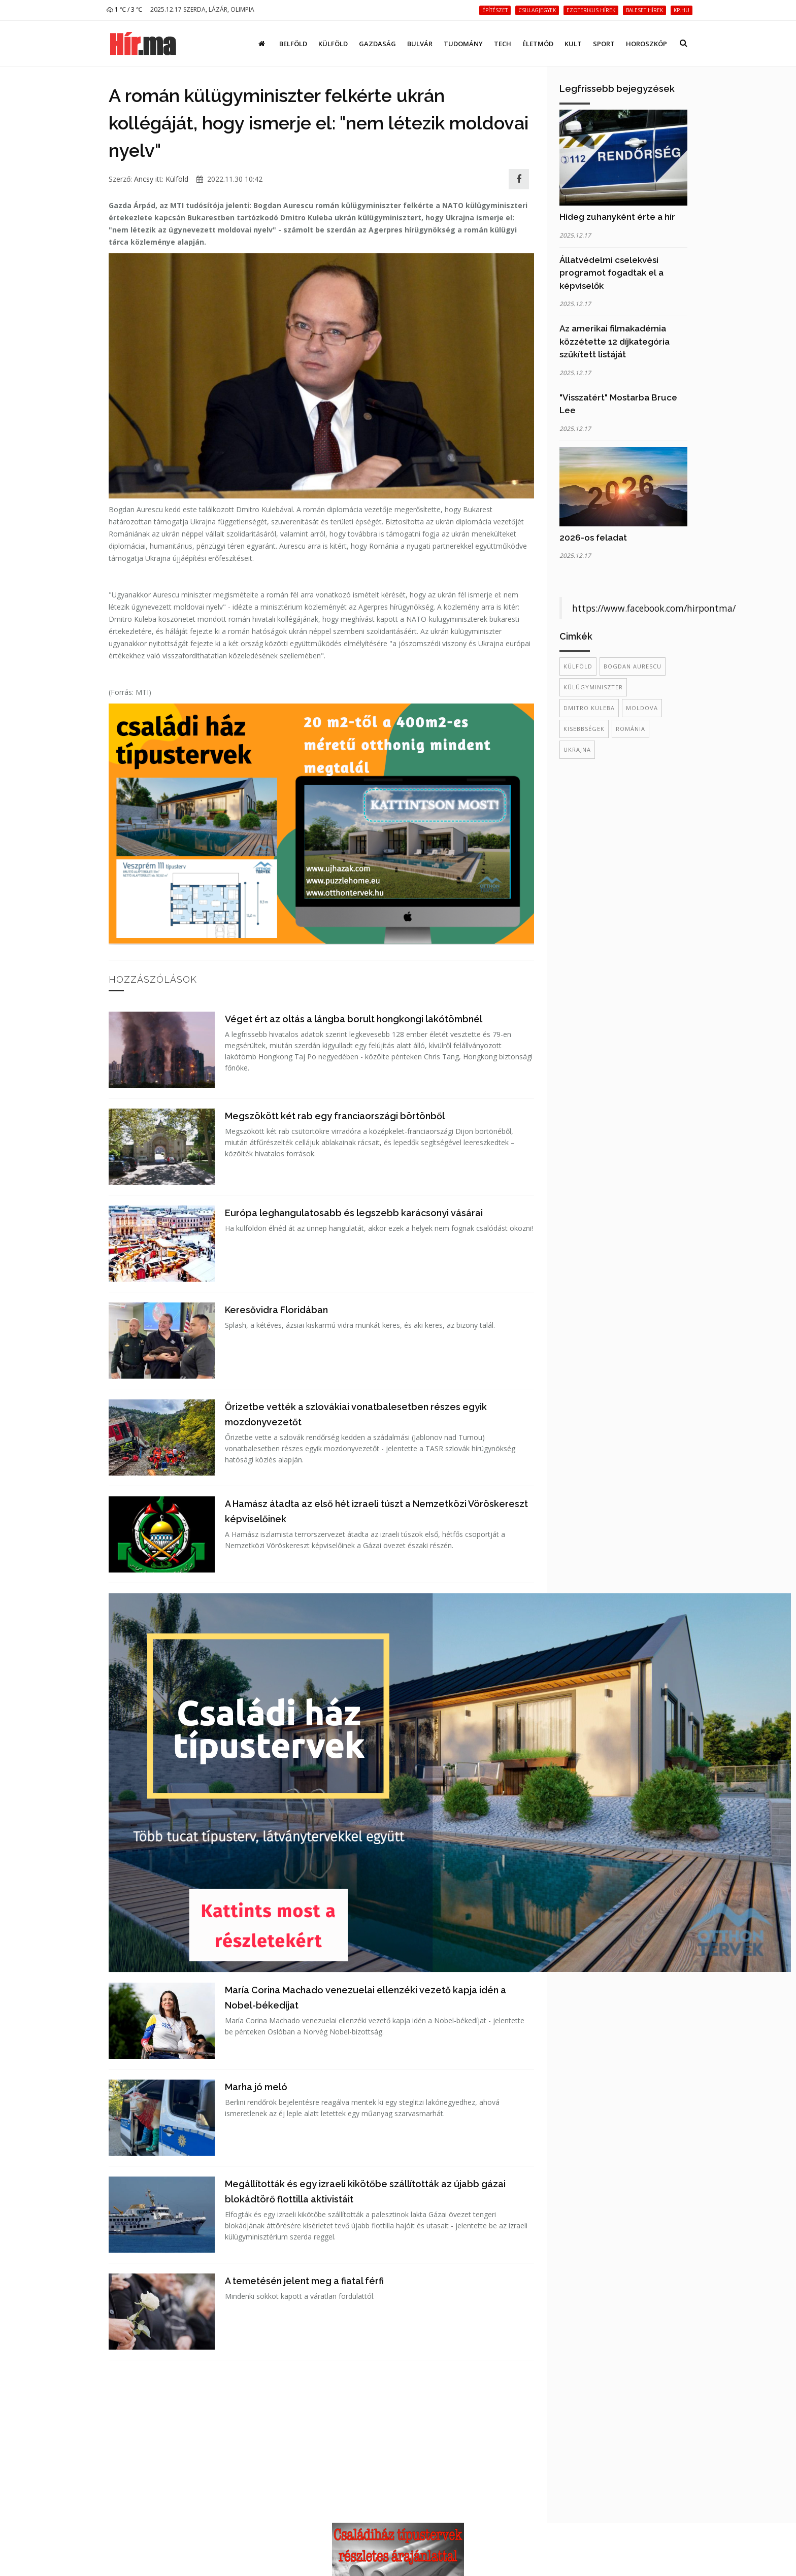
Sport (604, 43)
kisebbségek (584, 728)
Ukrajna (577, 749)
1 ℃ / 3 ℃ (124, 9)
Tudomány (463, 43)
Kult (573, 43)
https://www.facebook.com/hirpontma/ (654, 608)
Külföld (333, 43)
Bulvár (420, 43)
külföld (577, 666)
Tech (502, 43)
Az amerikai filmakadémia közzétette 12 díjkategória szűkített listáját (614, 341)
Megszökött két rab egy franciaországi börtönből (335, 1116)
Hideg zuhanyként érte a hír (617, 217)
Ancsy (143, 179)
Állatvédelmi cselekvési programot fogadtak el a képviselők (611, 273)
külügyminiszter (593, 687)
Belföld (293, 43)
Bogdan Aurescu (632, 666)
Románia (630, 728)
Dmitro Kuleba (589, 708)
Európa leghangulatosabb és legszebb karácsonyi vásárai (354, 1213)
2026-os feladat (593, 537)
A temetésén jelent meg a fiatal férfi (304, 2281)
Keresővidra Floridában (276, 1309)
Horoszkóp (646, 43)
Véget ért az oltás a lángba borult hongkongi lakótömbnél (353, 1019)
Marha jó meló (256, 2087)
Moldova (642, 708)
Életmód (537, 43)
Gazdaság (377, 43)
